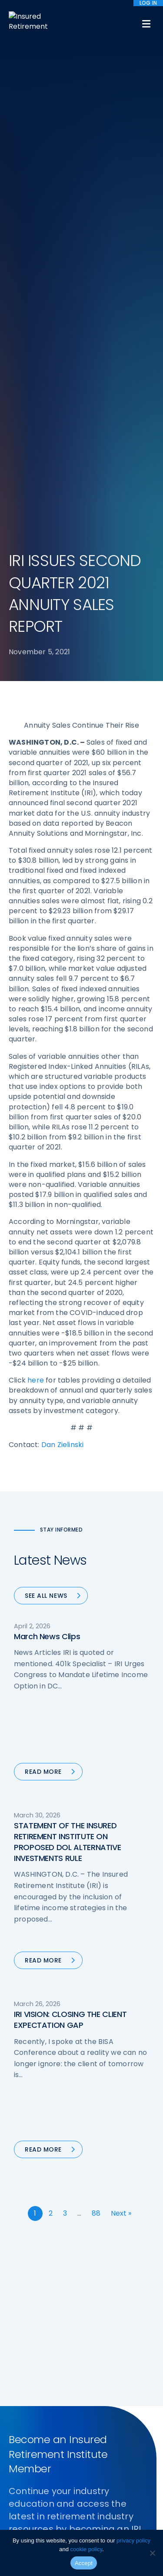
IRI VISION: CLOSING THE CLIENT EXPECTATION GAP (70, 2019)
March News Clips (47, 1636)
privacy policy (133, 2540)
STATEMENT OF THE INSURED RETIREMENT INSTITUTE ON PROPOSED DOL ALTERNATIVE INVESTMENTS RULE (67, 1842)
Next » (121, 2213)
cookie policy (86, 2549)
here (35, 1380)
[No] (152, 2553)
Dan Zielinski (62, 1445)
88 (96, 2213)
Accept (84, 2563)
